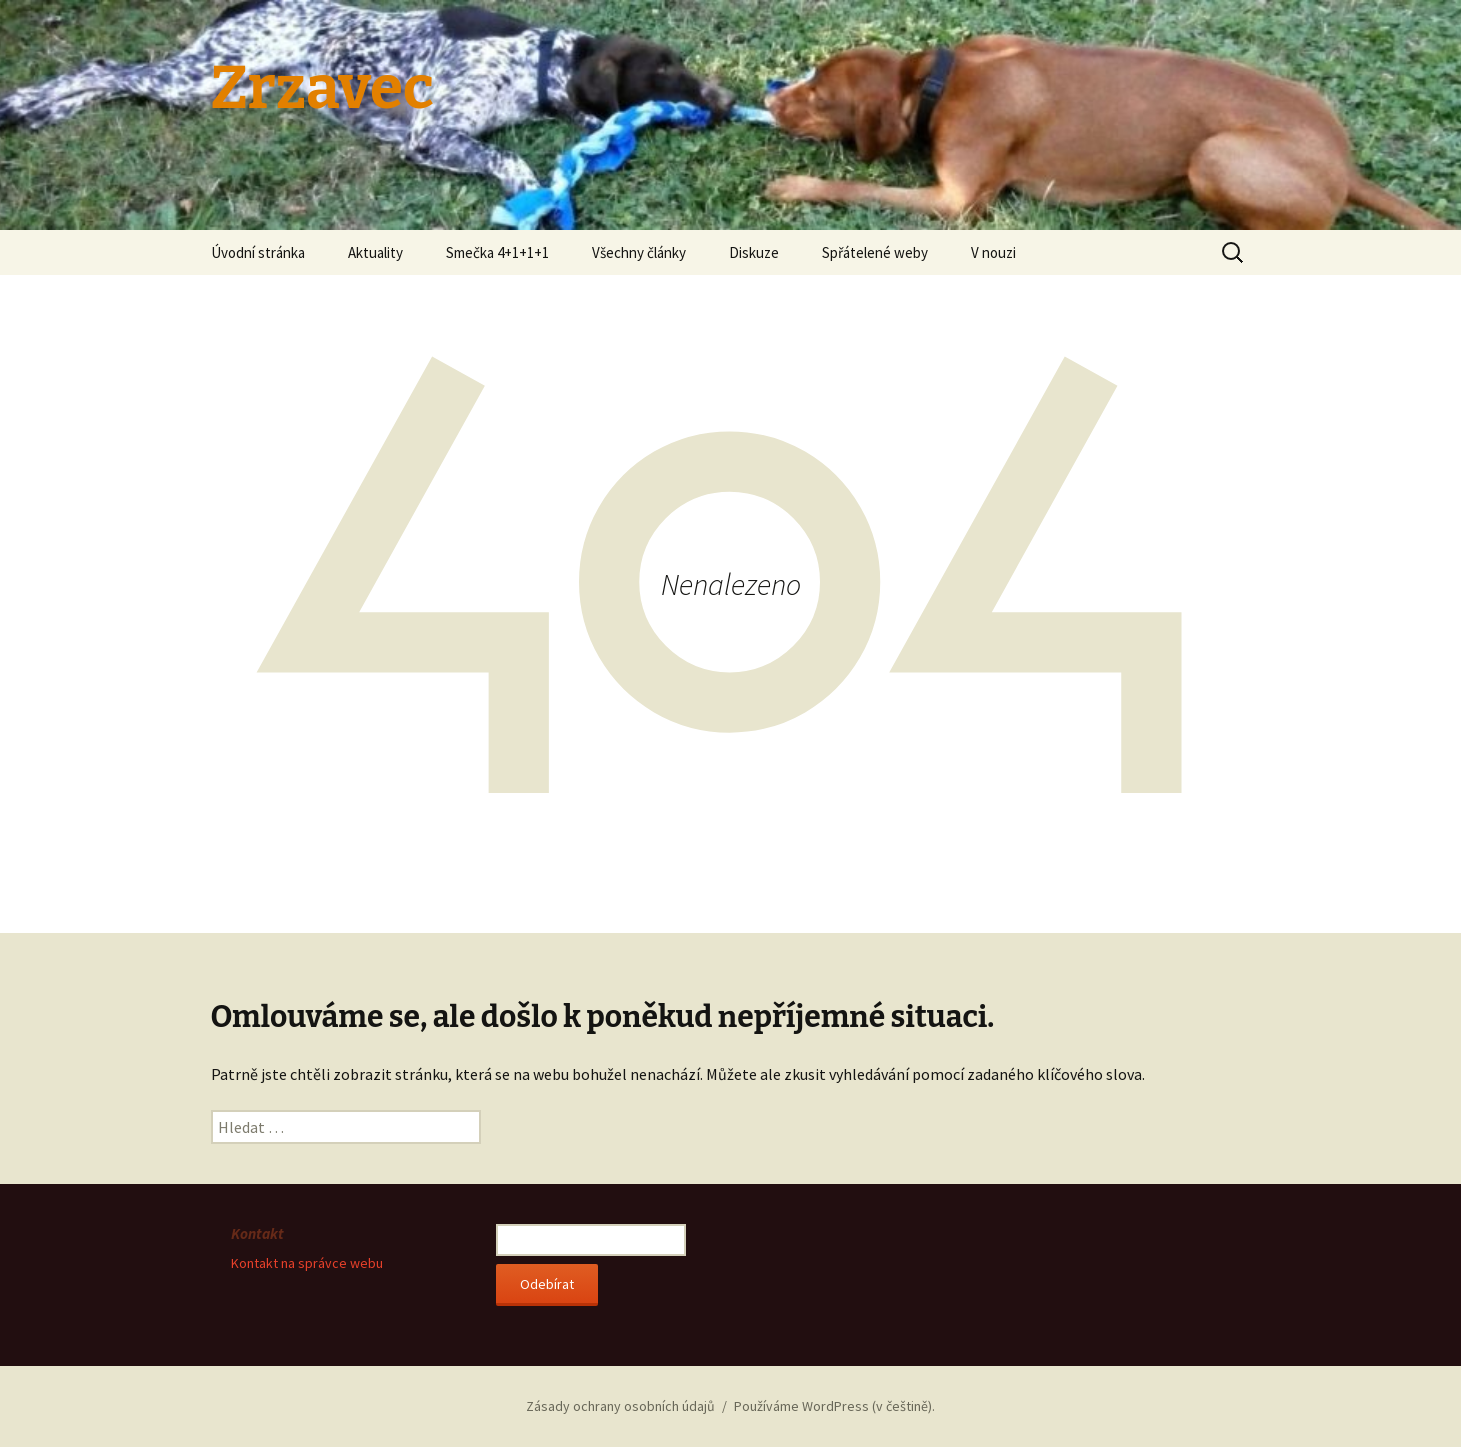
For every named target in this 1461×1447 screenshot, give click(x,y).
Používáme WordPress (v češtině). (834, 1406)
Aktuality (375, 252)
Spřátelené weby (875, 252)
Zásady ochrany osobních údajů (620, 1406)
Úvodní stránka (258, 252)
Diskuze (754, 252)
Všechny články (639, 252)
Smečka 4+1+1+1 (497, 252)
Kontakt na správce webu (307, 1263)
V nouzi (993, 252)
